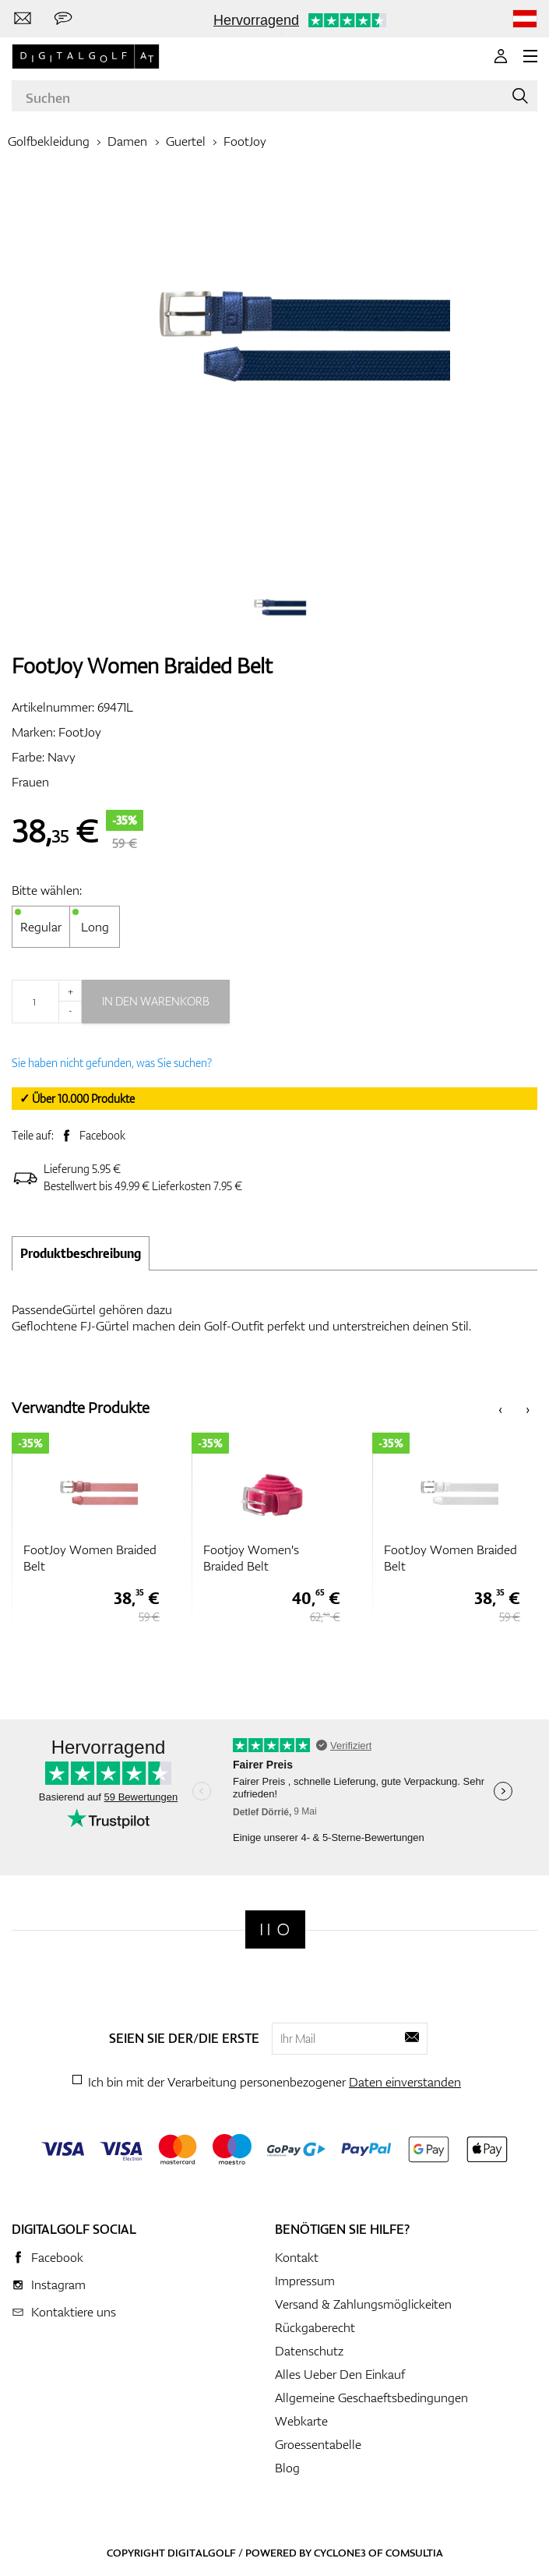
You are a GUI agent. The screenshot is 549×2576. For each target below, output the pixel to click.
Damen (127, 141)
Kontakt (296, 2257)
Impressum (305, 2280)
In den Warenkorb (155, 1001)
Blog (287, 2467)
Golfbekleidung (49, 141)
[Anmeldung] (500, 56)
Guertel (186, 141)
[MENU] (530, 56)
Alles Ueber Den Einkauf (340, 2374)
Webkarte (301, 2420)
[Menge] (47, 1001)
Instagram (58, 2284)
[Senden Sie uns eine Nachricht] (63, 19)
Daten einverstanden (405, 2081)
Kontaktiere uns (73, 2311)
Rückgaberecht (315, 2327)
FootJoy (244, 141)
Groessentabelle (318, 2444)
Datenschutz (309, 2350)
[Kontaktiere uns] (22, 19)
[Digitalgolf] (275, 1929)
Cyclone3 (340, 2553)
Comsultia (414, 2553)
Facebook (102, 1135)
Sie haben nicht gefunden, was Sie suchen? (112, 1062)
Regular (41, 926)
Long (95, 926)
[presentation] (500, 1408)
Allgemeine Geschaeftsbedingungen (371, 2397)
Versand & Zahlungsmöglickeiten (363, 2304)
